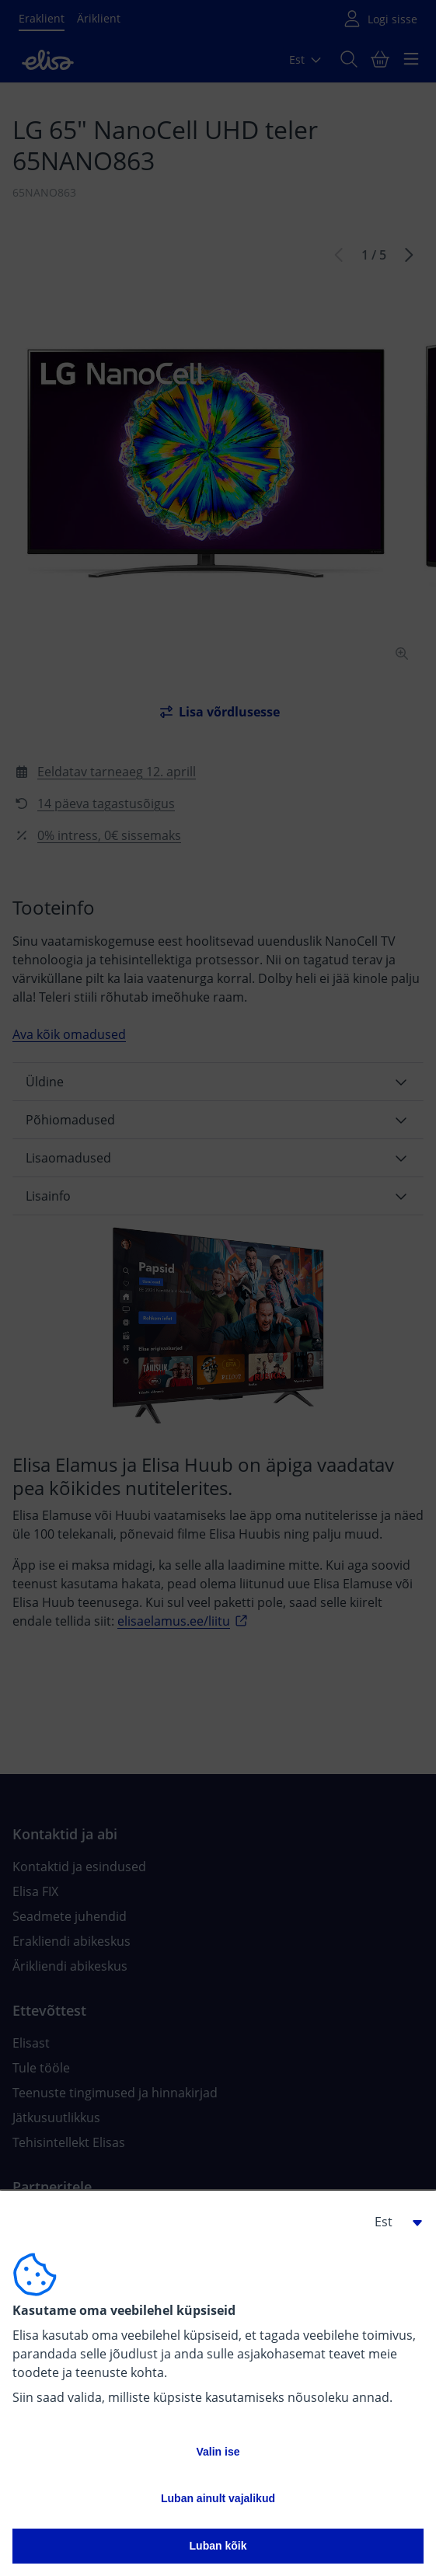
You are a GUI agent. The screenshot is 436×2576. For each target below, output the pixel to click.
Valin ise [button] (217, 2451)
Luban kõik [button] (218, 2545)
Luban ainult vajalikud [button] (218, 2498)
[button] (392, 2221)
